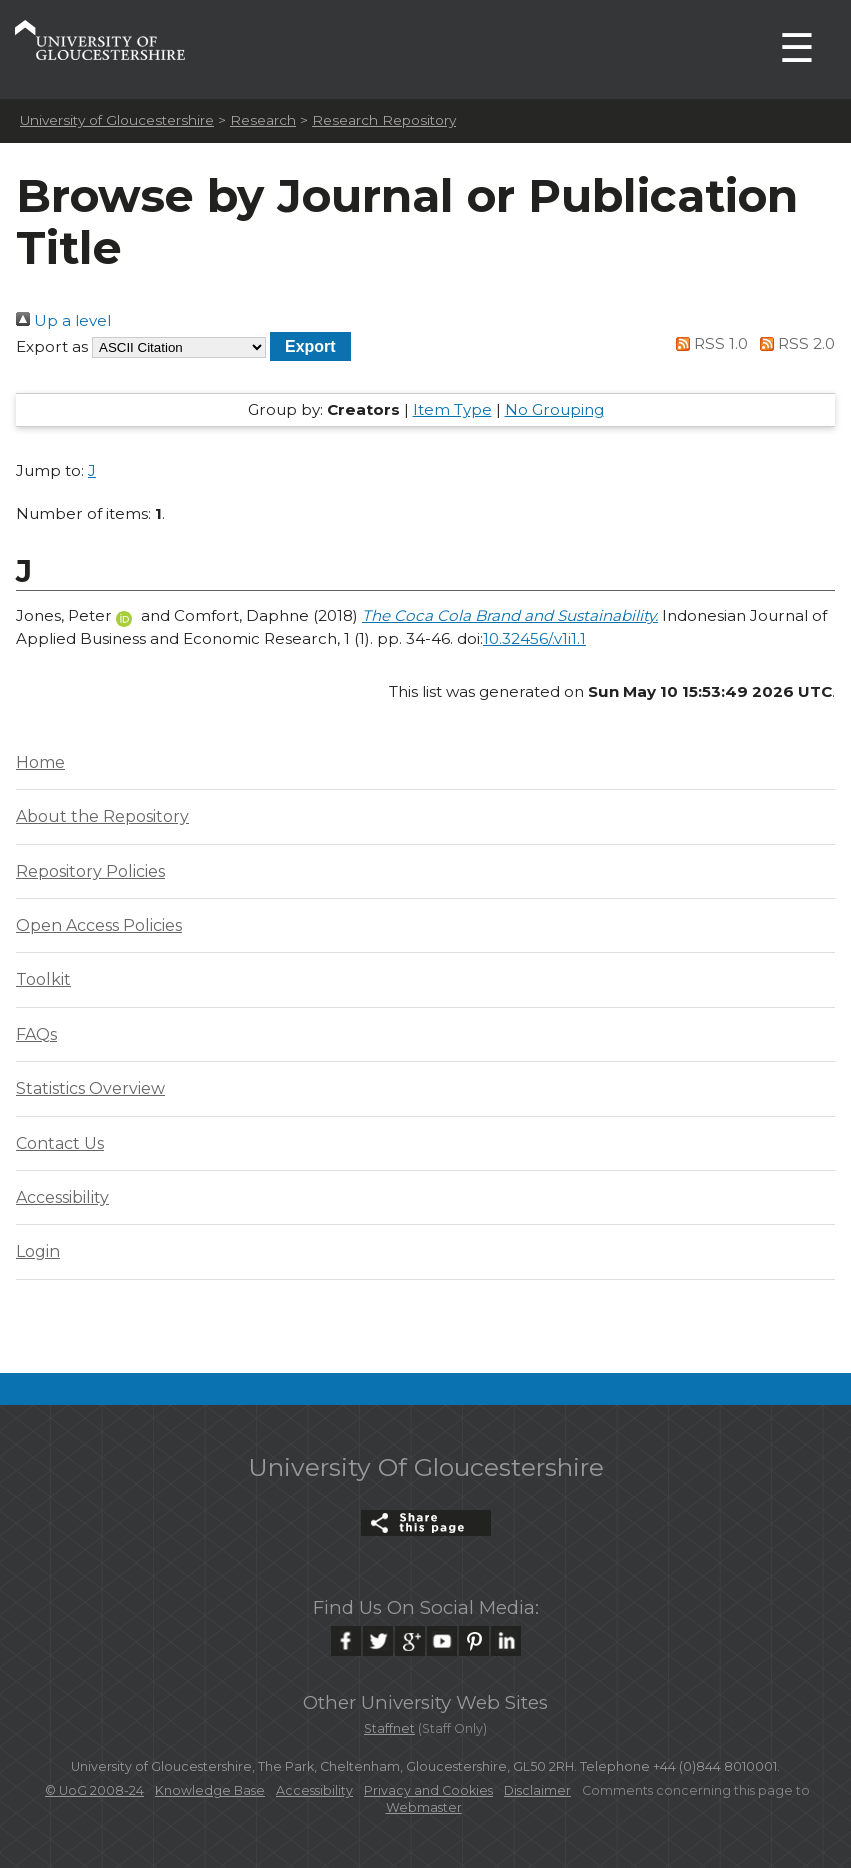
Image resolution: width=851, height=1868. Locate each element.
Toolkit (43, 979)
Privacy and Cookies (428, 1790)
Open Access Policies (99, 925)
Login (38, 1251)
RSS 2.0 (793, 343)
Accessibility (62, 1197)
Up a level (63, 320)
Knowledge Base (210, 1790)
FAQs (36, 1034)
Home (40, 762)
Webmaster (424, 1807)
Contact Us (60, 1143)
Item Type (452, 409)
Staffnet (389, 1728)
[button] (310, 346)
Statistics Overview (90, 1088)
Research (263, 120)
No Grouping (554, 409)
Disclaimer (537, 1790)
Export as (52, 346)
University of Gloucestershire (117, 120)
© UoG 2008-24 (94, 1790)
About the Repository (102, 816)
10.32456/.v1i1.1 (534, 638)
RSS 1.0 (709, 343)
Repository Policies (90, 871)
